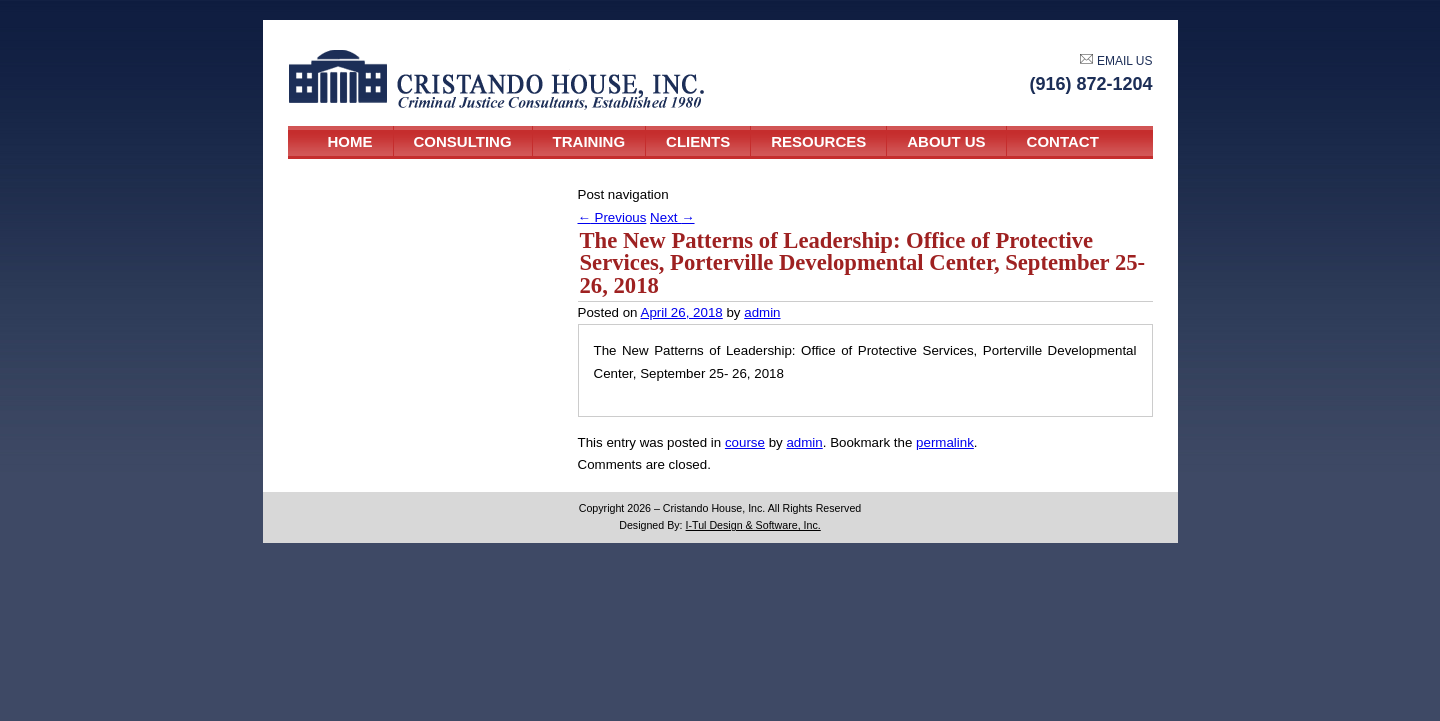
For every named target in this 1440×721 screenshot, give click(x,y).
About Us (946, 141)
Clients (698, 141)
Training (589, 141)
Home (350, 141)
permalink (945, 442)
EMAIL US (1116, 61)
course (745, 442)
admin (762, 312)
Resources (818, 141)
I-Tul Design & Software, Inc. (753, 525)
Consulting (463, 141)
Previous (612, 217)
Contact (1063, 141)
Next (672, 217)
